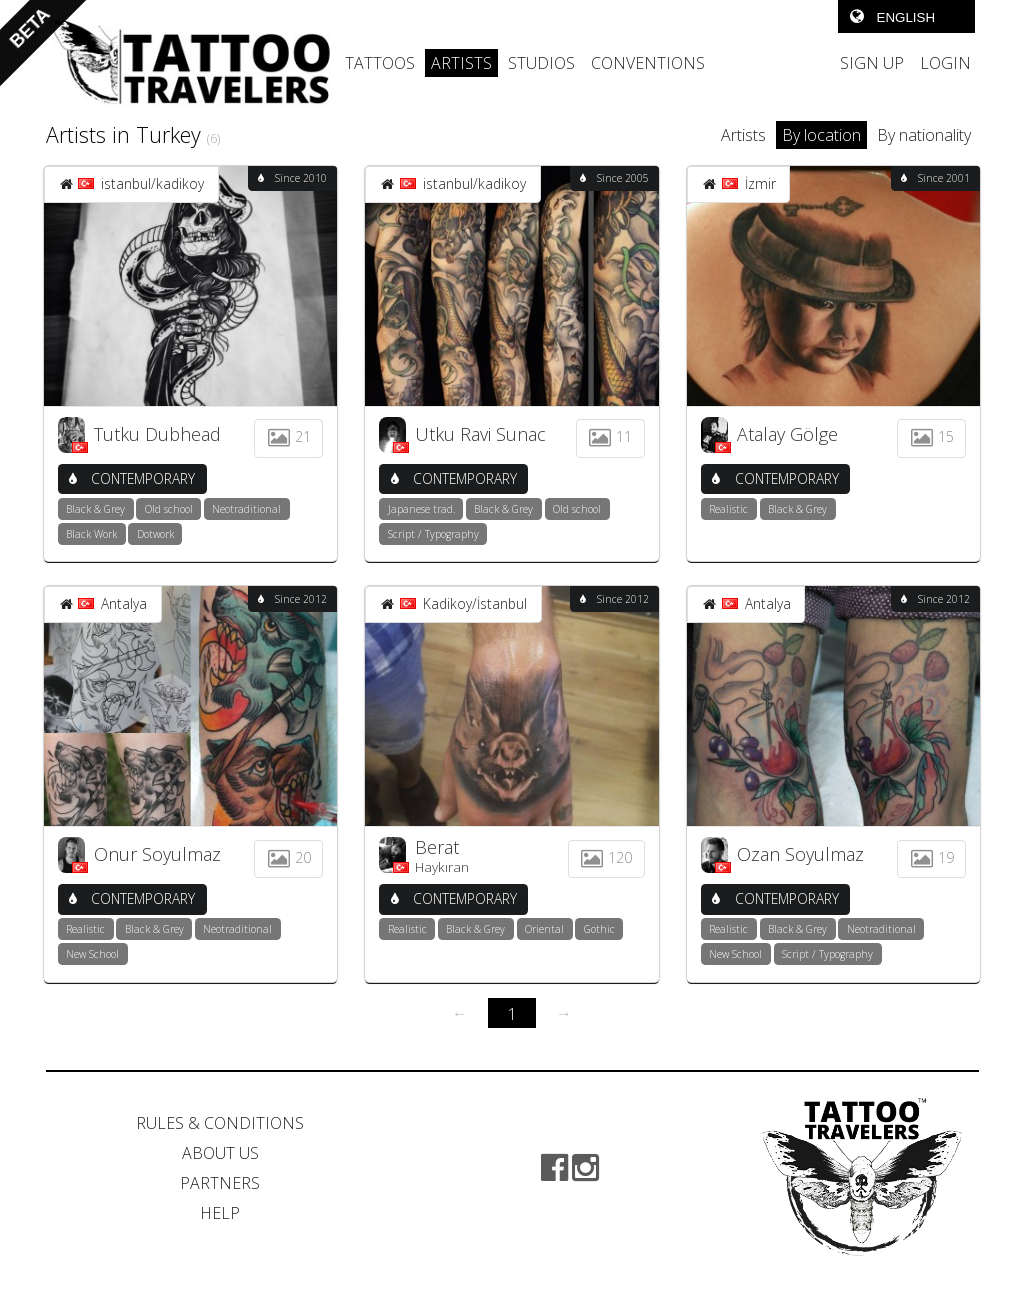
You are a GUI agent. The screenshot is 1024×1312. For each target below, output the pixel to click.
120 (606, 857)
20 (288, 857)
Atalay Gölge (787, 434)
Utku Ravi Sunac (480, 434)
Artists (743, 135)
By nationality (924, 135)
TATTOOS (380, 63)
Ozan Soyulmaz (800, 854)
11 (610, 436)
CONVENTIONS (648, 63)
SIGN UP (872, 63)
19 (932, 857)
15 (932, 436)
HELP (220, 1213)
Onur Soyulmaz (157, 854)
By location (821, 135)
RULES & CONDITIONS (220, 1123)
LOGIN (945, 63)
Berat (437, 847)
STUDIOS (541, 63)
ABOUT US (220, 1153)
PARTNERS (220, 1183)
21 (288, 436)
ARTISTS (461, 63)
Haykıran (442, 867)
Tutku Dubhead (157, 434)
